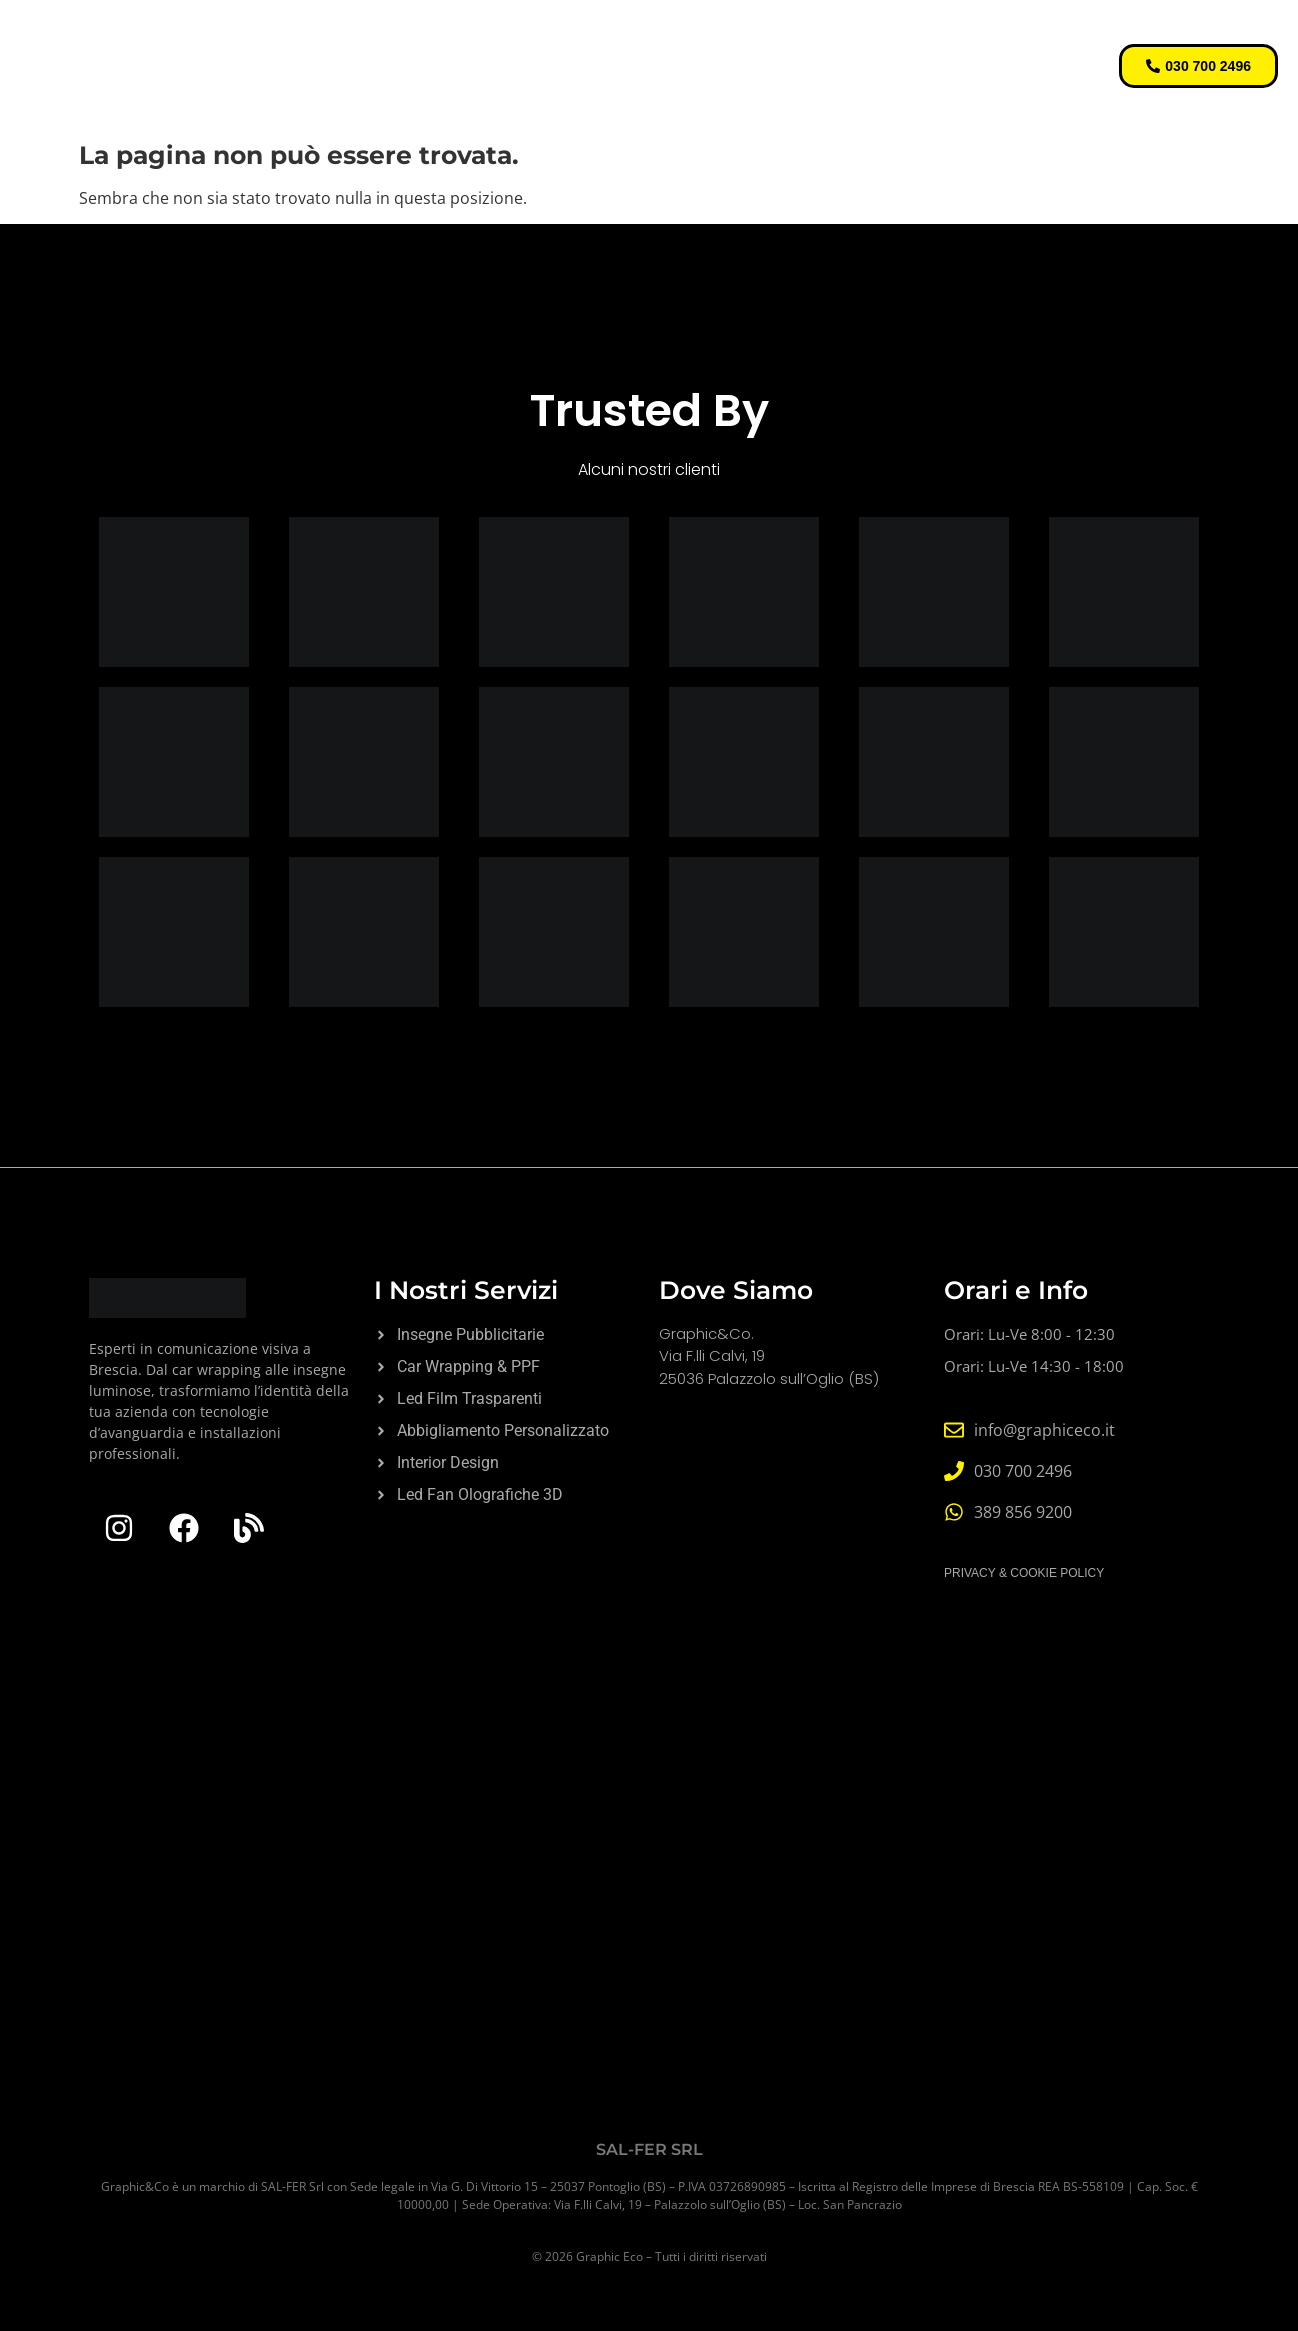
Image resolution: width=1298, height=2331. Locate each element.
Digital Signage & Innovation (690, 42)
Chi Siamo (596, 88)
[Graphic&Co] (649, 1892)
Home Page (340, 42)
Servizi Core (472, 42)
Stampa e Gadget (929, 42)
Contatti (705, 88)
